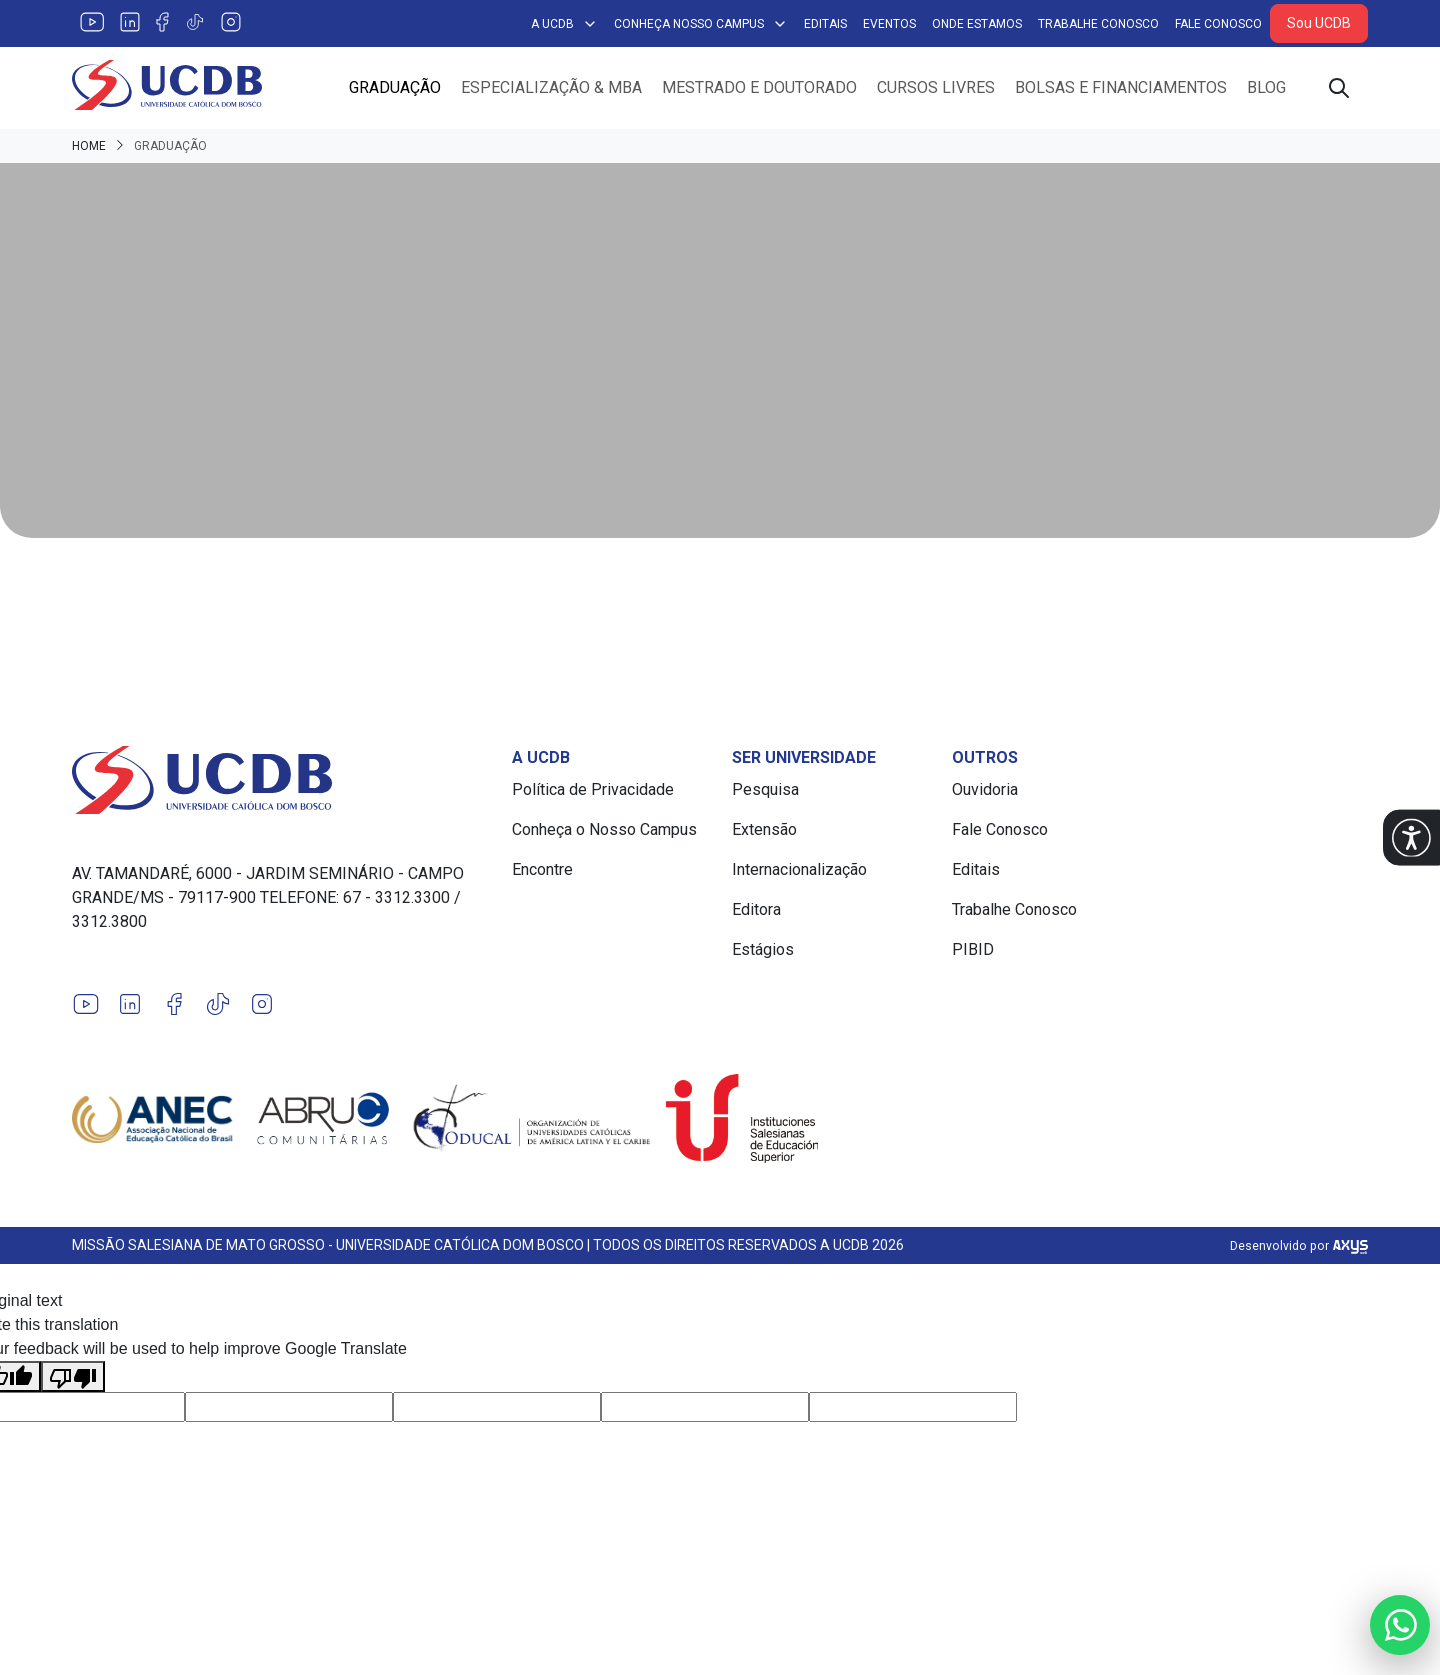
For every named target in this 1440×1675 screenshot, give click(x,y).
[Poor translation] (73, 1376)
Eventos (889, 24)
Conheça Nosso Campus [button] (701, 24)
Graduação (395, 87)
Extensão (764, 829)
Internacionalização (799, 869)
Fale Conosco (1218, 24)
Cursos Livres (936, 87)
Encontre (542, 869)
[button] (1411, 837)
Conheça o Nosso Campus (604, 829)
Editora (756, 909)
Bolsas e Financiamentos (1121, 87)
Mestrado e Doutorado (759, 87)
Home (89, 146)
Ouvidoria (985, 789)
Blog (1266, 87)
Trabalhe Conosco (1098, 24)
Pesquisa (765, 789)
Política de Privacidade (593, 789)
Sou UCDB (1319, 23)
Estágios (763, 949)
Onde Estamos (977, 24)
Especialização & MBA (551, 87)
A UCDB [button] (564, 24)
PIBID (973, 949)
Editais (825, 24)
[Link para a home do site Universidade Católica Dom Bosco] (280, 780)
